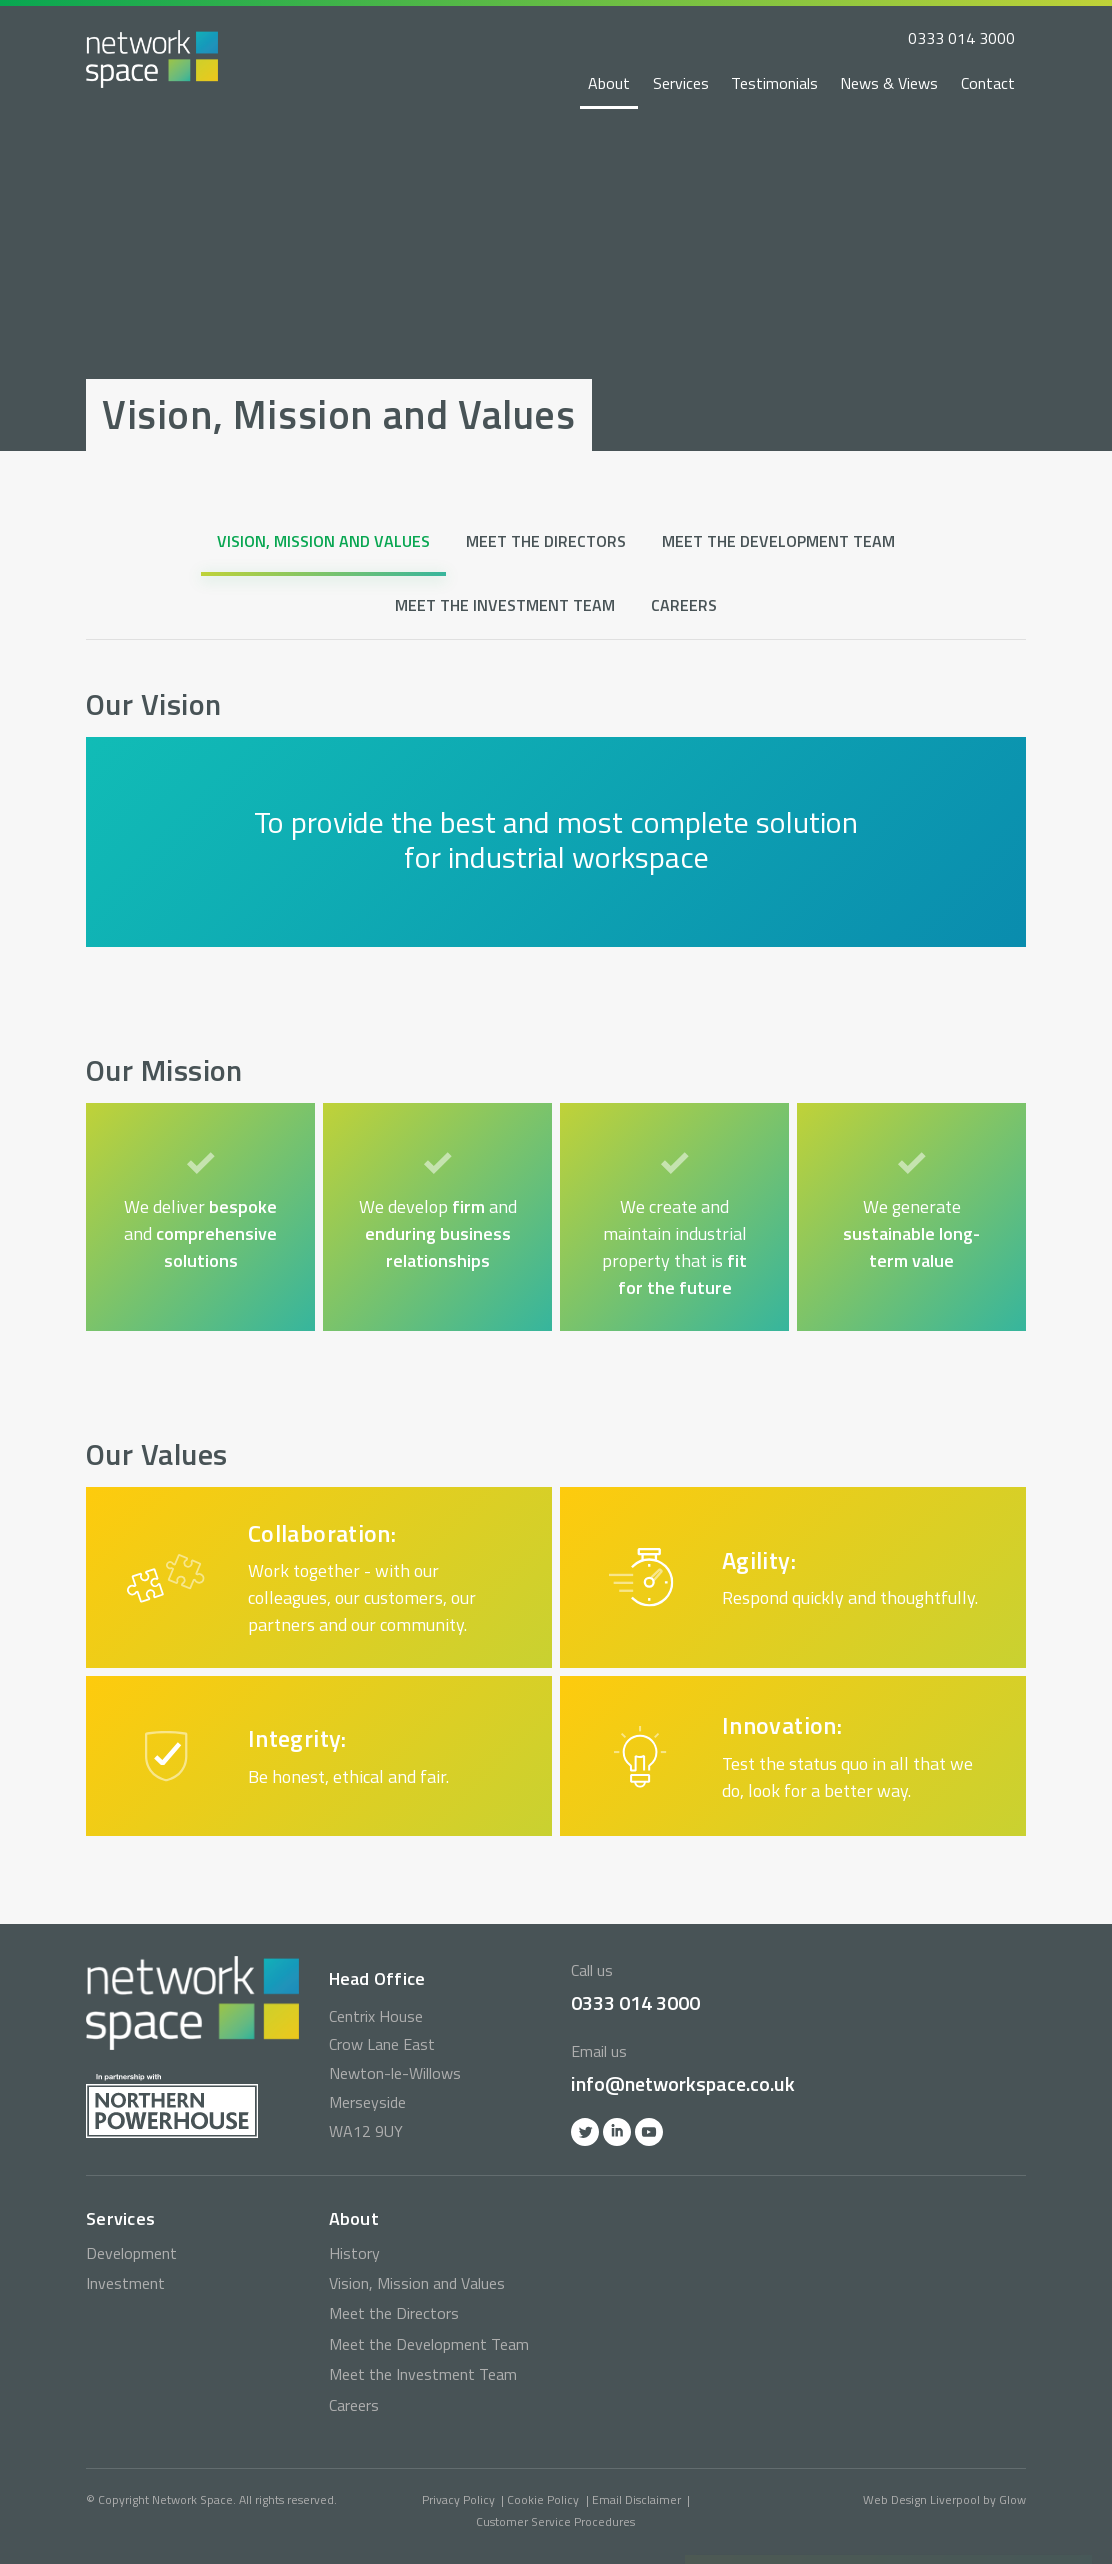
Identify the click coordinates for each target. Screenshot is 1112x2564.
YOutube (649, 2132)
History (354, 2253)
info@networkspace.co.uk (683, 2083)
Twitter (585, 2132)
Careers (684, 605)
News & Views (889, 83)
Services (681, 83)
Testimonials (774, 83)
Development (131, 2253)
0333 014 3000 (961, 38)
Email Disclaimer (636, 2499)
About (609, 83)
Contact (988, 83)
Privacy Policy (458, 2499)
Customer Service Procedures (555, 2521)
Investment (125, 2283)
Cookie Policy (543, 2499)
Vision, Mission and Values (323, 541)
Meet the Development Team (778, 541)
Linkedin (617, 2132)
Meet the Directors (546, 541)
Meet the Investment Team (505, 605)
